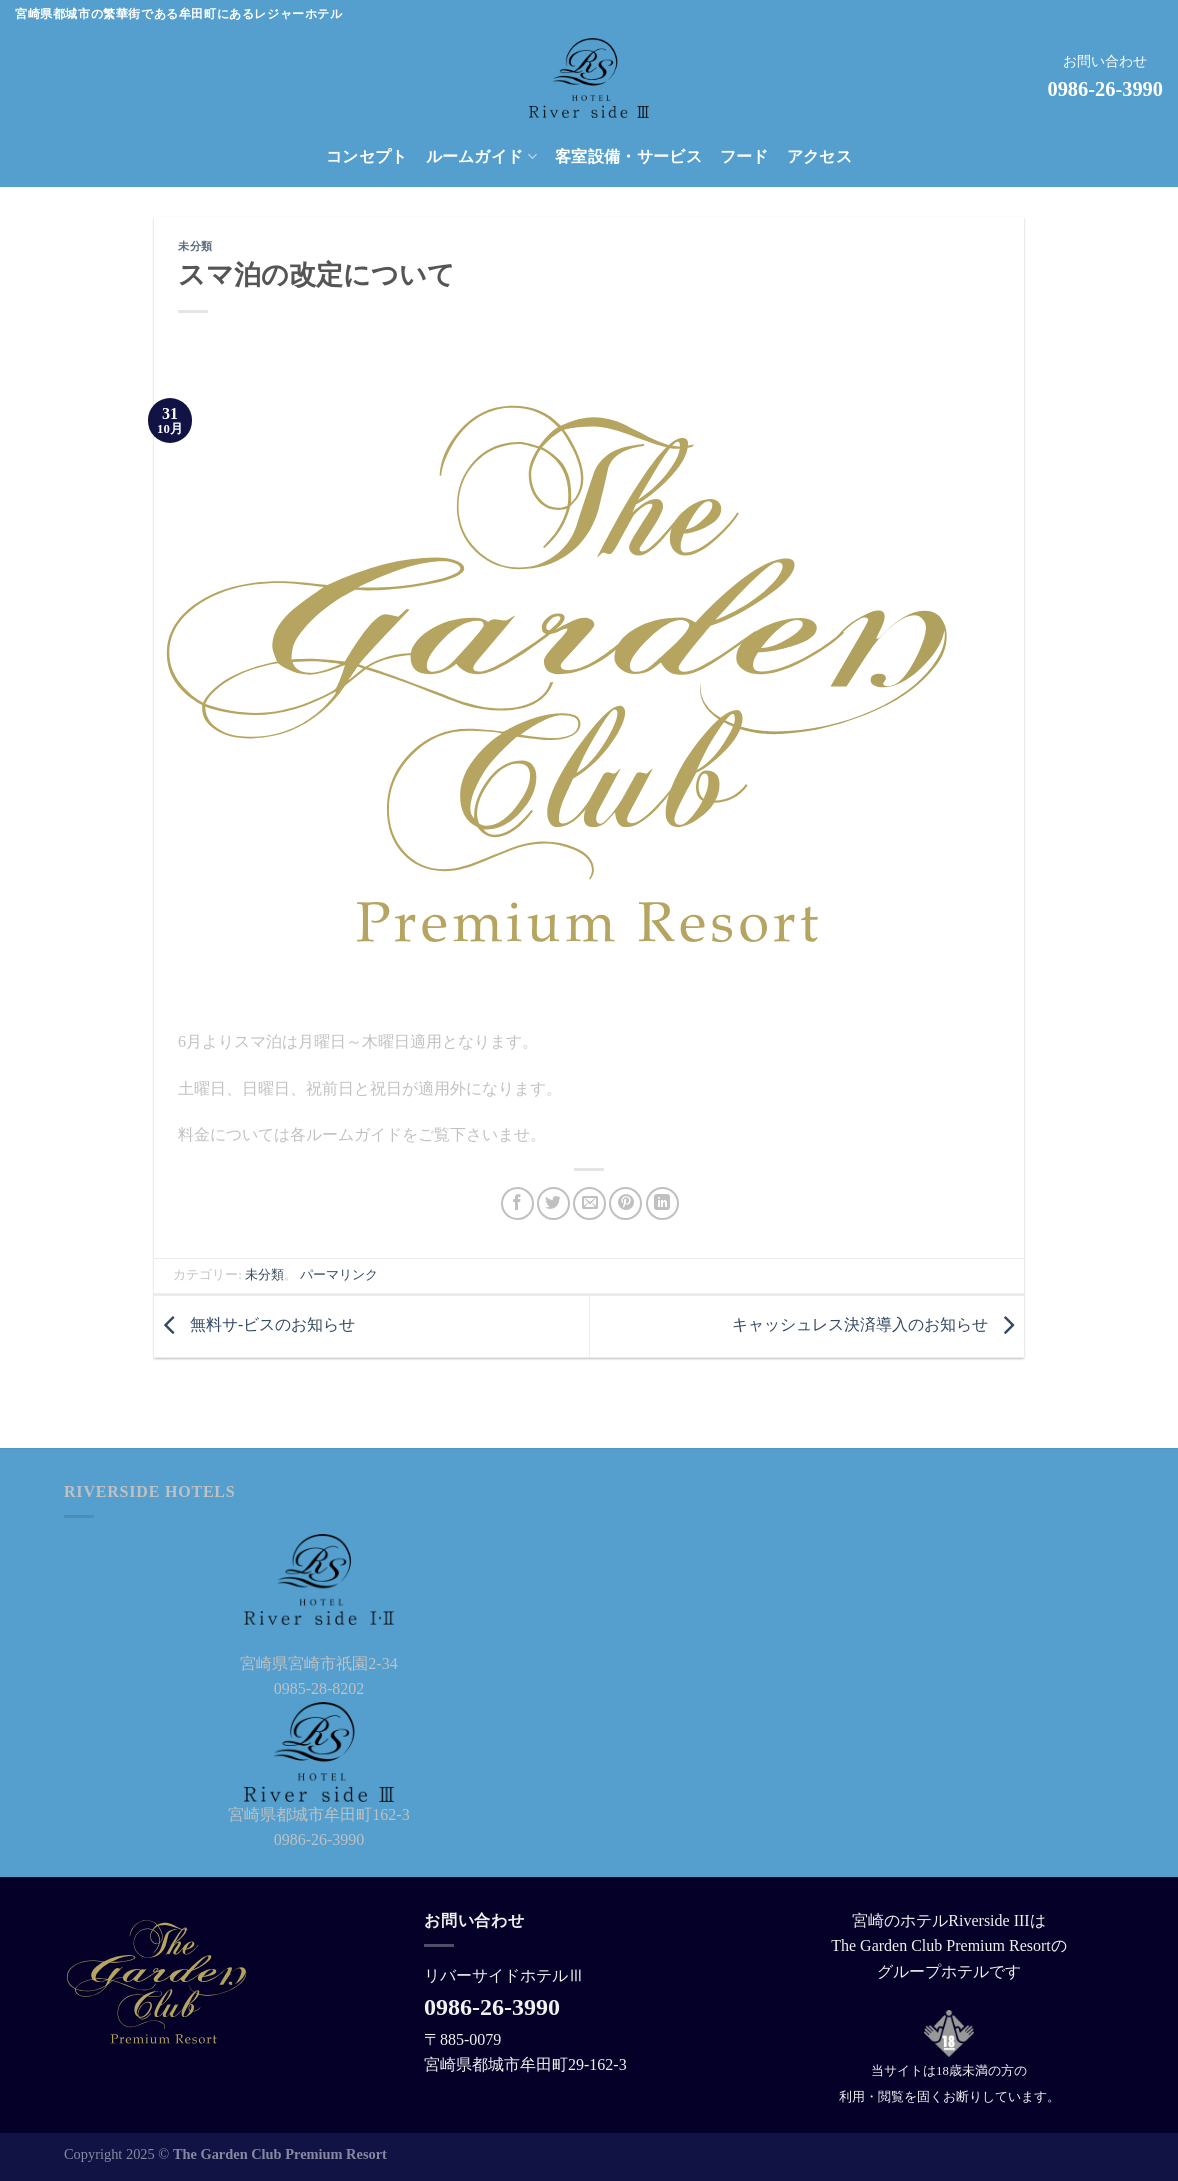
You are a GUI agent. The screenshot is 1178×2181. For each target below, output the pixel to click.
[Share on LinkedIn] (662, 1203)
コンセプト (367, 156)
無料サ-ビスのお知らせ (254, 1324)
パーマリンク (339, 1275)
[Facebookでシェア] (517, 1203)
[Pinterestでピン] (625, 1203)
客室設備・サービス (628, 156)
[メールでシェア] (589, 1203)
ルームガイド (481, 156)
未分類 (195, 246)
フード (744, 156)
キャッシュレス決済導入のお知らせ (878, 1324)
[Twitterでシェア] (553, 1203)
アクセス (819, 156)
